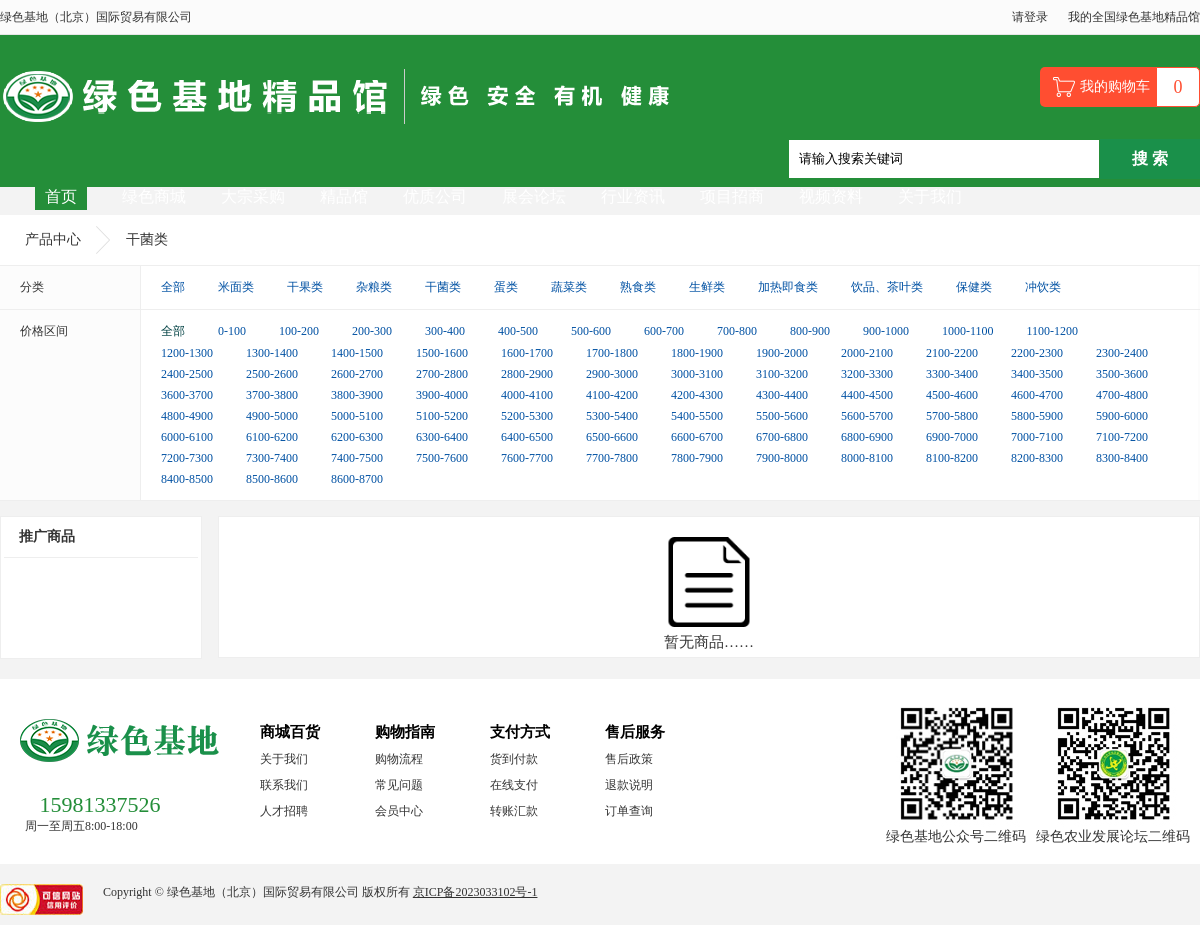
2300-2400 (1122, 353)
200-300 (372, 331)
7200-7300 (187, 458)
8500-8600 (272, 479)
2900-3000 (612, 374)
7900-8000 (782, 458)
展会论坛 (534, 196)
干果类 (305, 287)
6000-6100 (187, 437)
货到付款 (514, 759)
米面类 (236, 287)
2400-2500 (187, 374)
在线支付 (514, 785)
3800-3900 (357, 395)
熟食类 (638, 287)
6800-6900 (867, 437)
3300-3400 (952, 374)
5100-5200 (442, 416)
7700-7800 (612, 458)
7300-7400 (272, 458)
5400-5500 (697, 416)
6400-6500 (527, 437)
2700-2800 (442, 374)
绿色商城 (154, 196)
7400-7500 (357, 458)
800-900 (810, 331)
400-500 (518, 331)
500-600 (591, 331)
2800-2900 (527, 374)
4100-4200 (612, 395)
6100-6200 (272, 437)
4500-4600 (952, 395)
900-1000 (886, 331)
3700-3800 (272, 395)
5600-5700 (867, 416)
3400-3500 (1037, 374)
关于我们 (930, 196)
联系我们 (284, 785)
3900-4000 (442, 395)
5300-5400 (612, 416)
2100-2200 (952, 353)
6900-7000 (952, 437)
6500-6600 (612, 437)
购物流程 (399, 759)
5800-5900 (1037, 416)
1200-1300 (187, 353)
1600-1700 (527, 353)
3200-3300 (867, 374)
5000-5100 (357, 416)
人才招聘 (284, 811)
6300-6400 (442, 437)
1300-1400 (272, 353)
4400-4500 (867, 395)
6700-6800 (782, 437)
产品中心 (53, 239)
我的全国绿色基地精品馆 (1134, 17)
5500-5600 (782, 416)
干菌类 (147, 239)
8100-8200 (952, 458)
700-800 (737, 331)
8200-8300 (1037, 458)
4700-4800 (1122, 395)
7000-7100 (1037, 437)
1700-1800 (612, 353)
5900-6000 (1122, 416)
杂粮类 (374, 287)
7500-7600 (442, 458)
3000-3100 (697, 374)
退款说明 (629, 785)
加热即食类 (788, 287)
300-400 (445, 331)
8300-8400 (1122, 458)
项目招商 (732, 196)
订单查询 (629, 811)
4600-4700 (1037, 395)
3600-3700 (187, 395)
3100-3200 (782, 374)
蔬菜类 (569, 287)
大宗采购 (253, 196)
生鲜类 (707, 287)
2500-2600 (272, 374)
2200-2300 (1037, 353)
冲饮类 (1043, 287)
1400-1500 (357, 353)
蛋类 (506, 287)
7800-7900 (697, 458)
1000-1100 (968, 331)
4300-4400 (782, 395)
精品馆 (344, 196)
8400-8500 (187, 479)
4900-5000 (272, 416)
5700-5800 (952, 416)
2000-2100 (867, 353)
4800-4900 (187, 416)
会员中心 (399, 811)
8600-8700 (357, 479)
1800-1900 (697, 353)
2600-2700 (357, 374)
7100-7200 (1122, 437)
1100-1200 (1053, 331)
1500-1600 (442, 353)
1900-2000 (782, 353)
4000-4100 (527, 395)
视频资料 (831, 196)
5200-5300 (527, 416)
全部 (173, 287)
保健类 (974, 287)
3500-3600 (1122, 374)
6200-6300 (357, 437)
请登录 (1030, 17)
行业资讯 (633, 196)
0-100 (232, 331)
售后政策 (629, 759)
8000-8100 (867, 458)
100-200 (299, 331)
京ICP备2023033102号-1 (475, 892)
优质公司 (435, 196)
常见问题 (399, 785)
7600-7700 (527, 458)
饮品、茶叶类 (887, 287)
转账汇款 (514, 811)
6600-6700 (697, 437)
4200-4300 (697, 395)
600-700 (664, 331)
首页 (61, 196)
